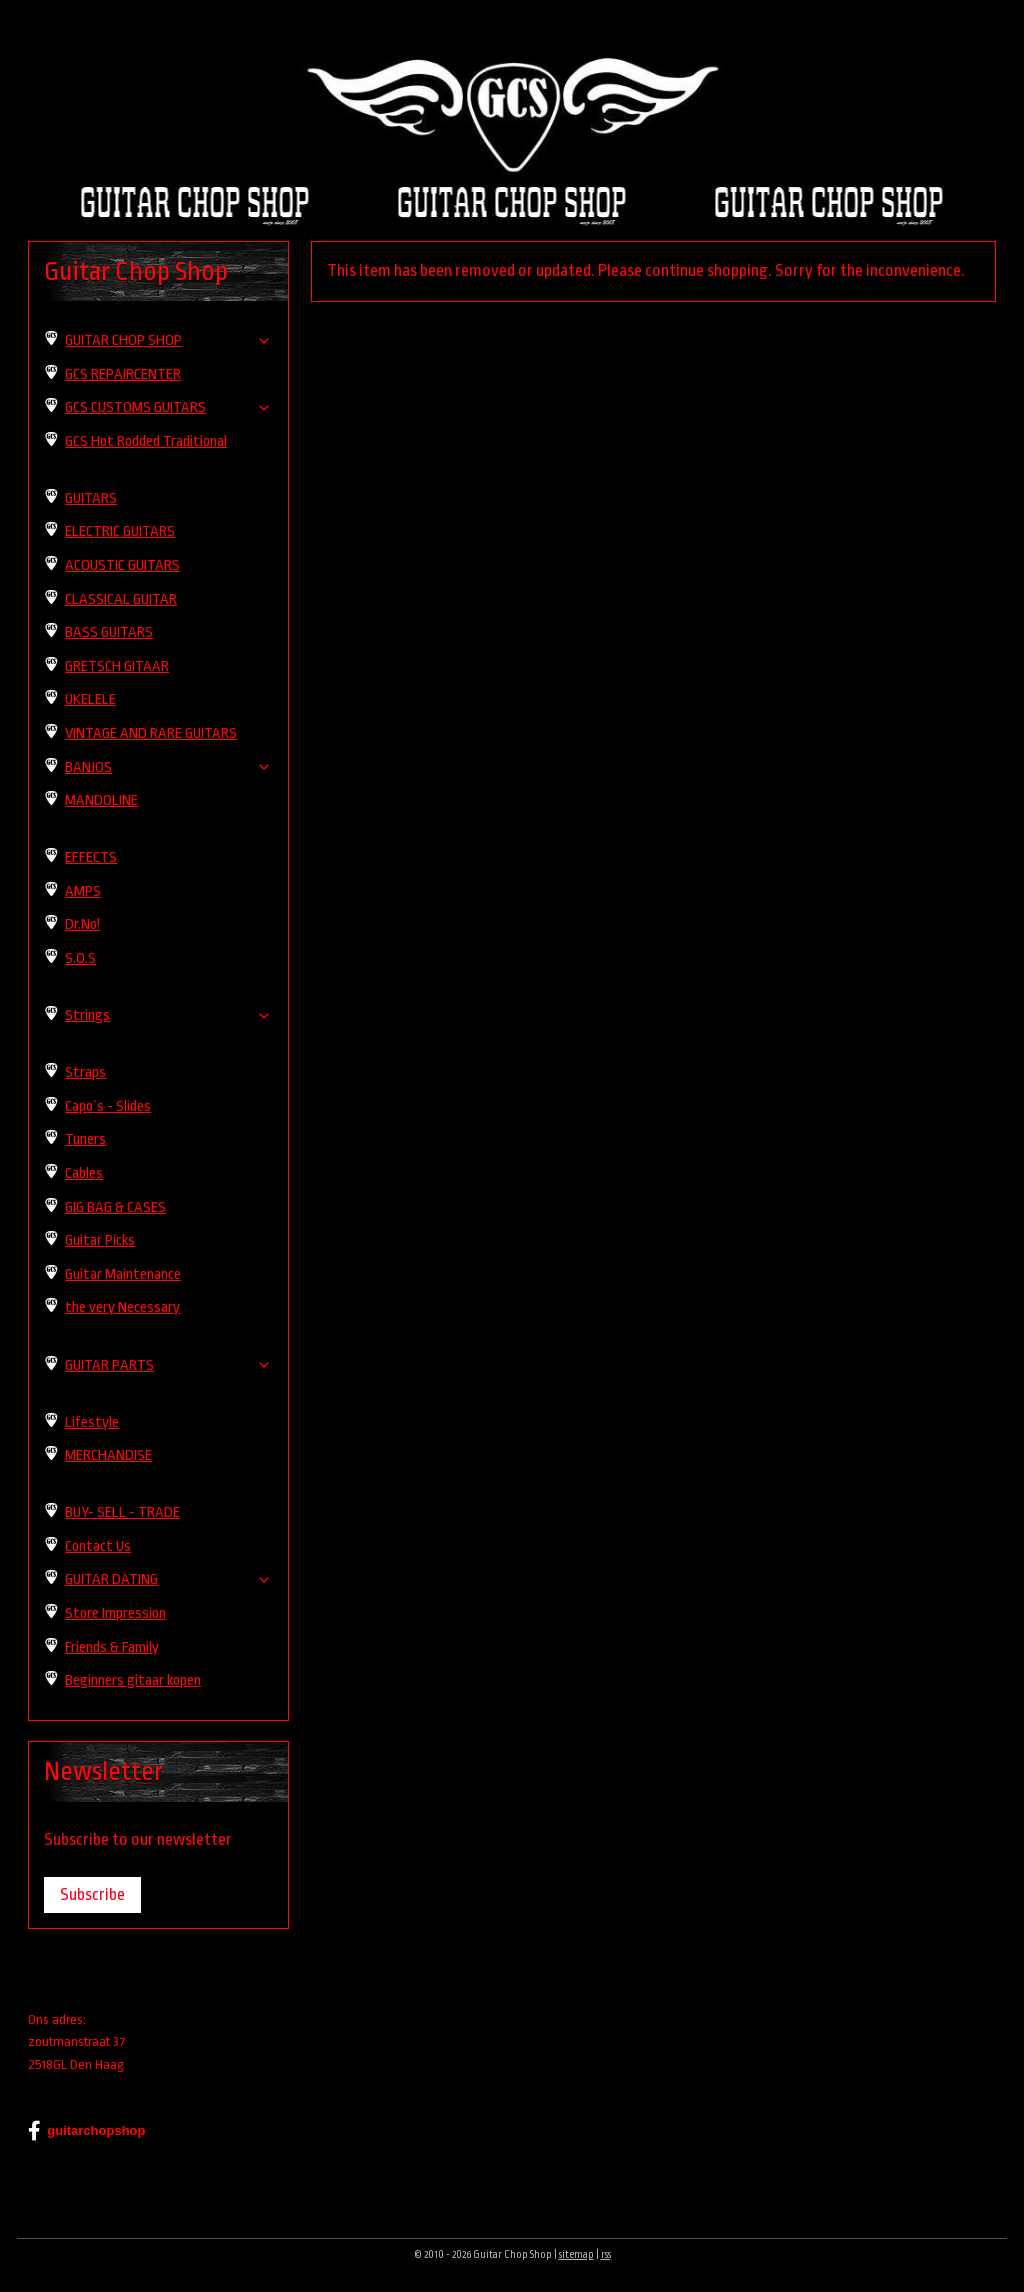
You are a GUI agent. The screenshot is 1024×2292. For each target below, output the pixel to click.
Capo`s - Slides (108, 1106)
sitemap (576, 2255)
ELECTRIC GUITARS (120, 531)
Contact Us (98, 1546)
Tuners (85, 1139)
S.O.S (80, 958)
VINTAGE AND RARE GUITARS (151, 733)
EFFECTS (91, 857)
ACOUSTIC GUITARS (122, 565)
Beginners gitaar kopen (133, 1680)
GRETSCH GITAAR (117, 666)
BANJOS (168, 767)
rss (606, 2255)
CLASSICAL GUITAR (121, 599)
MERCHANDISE (108, 1455)
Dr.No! (82, 924)
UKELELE (90, 699)
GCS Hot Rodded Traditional (146, 441)
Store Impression (115, 1613)
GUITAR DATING (168, 1579)
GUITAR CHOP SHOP (168, 340)
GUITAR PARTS (168, 1365)
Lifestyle (92, 1422)
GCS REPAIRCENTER (123, 374)
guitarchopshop (86, 2131)
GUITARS (91, 498)
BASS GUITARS (109, 632)
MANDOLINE (101, 800)
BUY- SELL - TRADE (122, 1512)
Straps (85, 1072)
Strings (168, 1015)
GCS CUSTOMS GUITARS (168, 407)
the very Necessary (122, 1307)
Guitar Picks (100, 1240)
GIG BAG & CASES (115, 1207)
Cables (84, 1173)
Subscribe (92, 1894)
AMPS (83, 891)
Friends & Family (112, 1647)
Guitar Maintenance (123, 1274)
